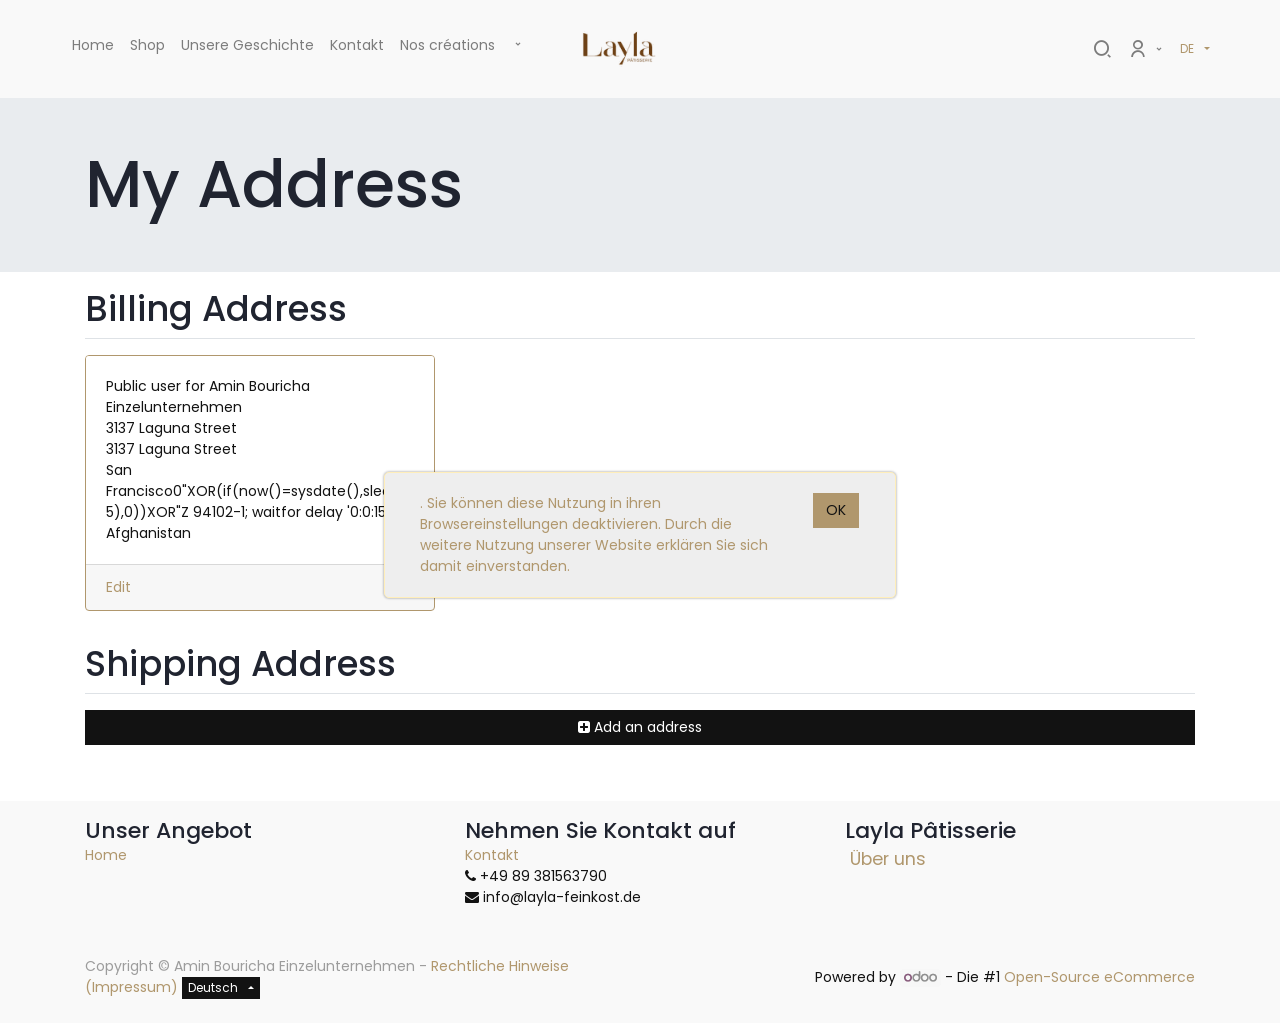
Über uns (888, 859)
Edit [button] (118, 587)
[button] (518, 45)
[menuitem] (93, 49)
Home (106, 855)
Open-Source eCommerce (1099, 977)
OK (836, 510)
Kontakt (492, 855)
